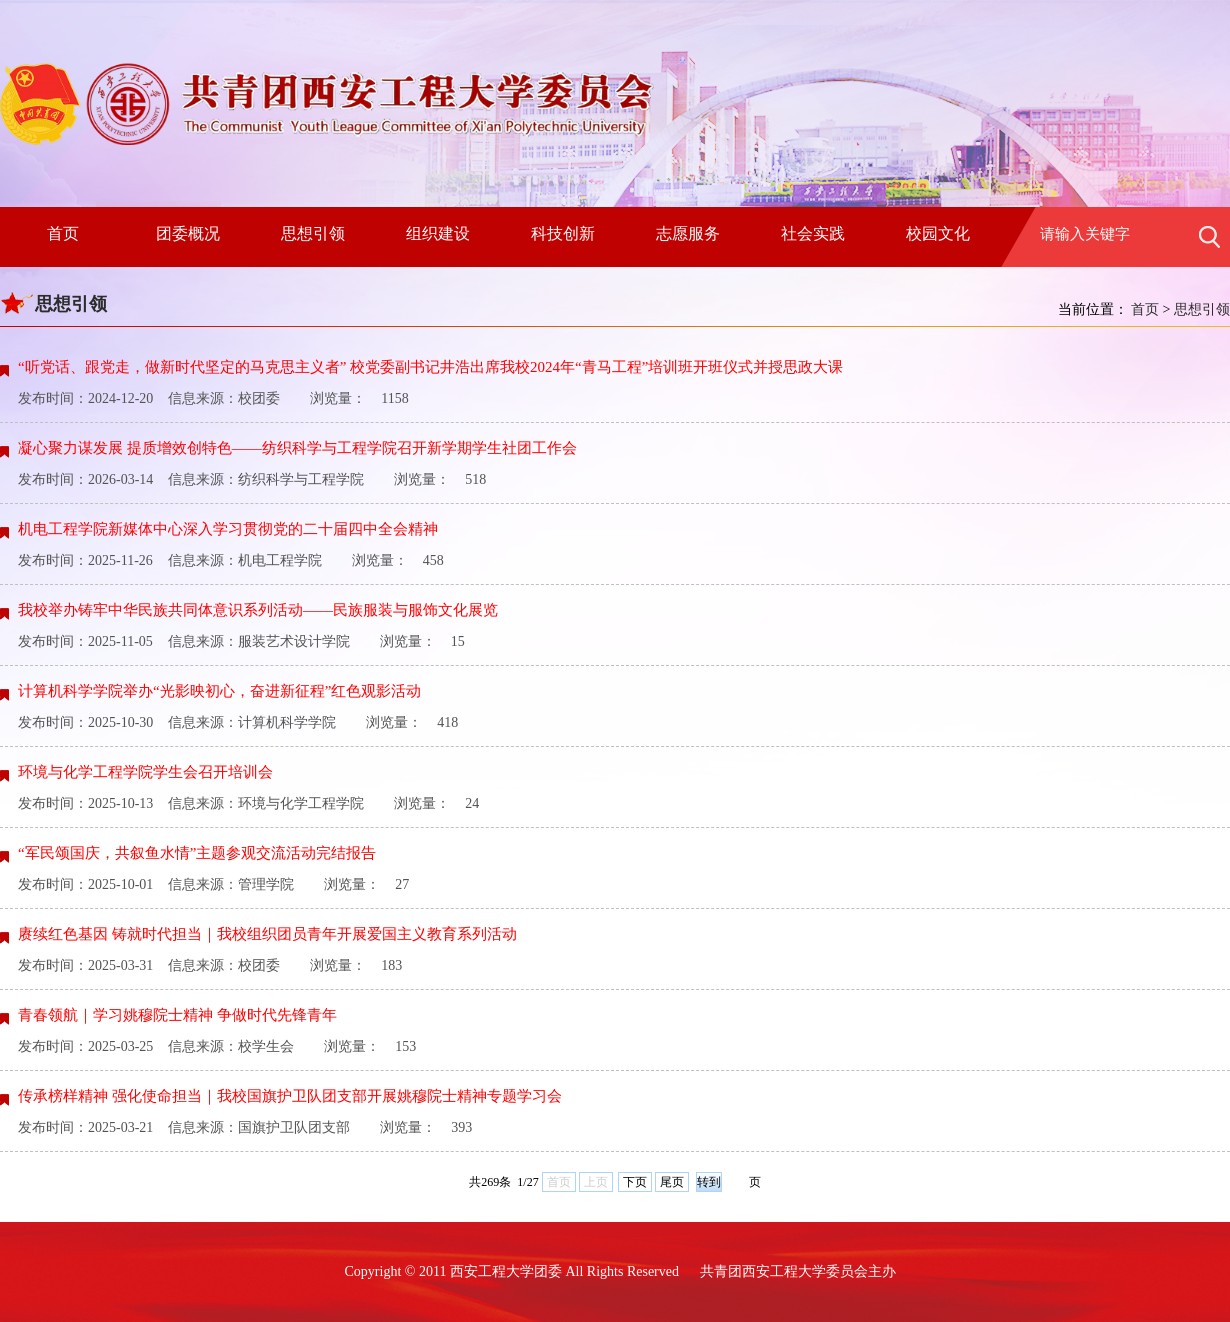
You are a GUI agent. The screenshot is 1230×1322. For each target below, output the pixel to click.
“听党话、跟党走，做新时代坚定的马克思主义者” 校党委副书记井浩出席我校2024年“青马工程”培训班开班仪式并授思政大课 (430, 367)
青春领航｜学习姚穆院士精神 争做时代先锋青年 (177, 1015)
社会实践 (813, 233)
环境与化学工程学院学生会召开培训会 (145, 772)
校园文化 (938, 233)
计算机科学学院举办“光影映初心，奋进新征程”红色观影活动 (219, 691)
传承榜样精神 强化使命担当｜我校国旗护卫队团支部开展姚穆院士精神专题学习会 (290, 1096)
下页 (635, 1182)
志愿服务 (688, 233)
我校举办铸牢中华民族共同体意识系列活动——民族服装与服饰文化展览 (258, 610)
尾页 (672, 1182)
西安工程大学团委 (506, 1271)
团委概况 (188, 233)
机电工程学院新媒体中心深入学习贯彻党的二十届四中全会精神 (228, 529)
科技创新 (563, 233)
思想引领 (313, 233)
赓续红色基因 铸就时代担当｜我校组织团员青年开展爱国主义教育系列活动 (267, 934)
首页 (63, 233)
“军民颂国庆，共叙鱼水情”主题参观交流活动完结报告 (197, 853)
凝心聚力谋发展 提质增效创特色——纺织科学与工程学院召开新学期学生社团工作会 (297, 448)
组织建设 (438, 233)
